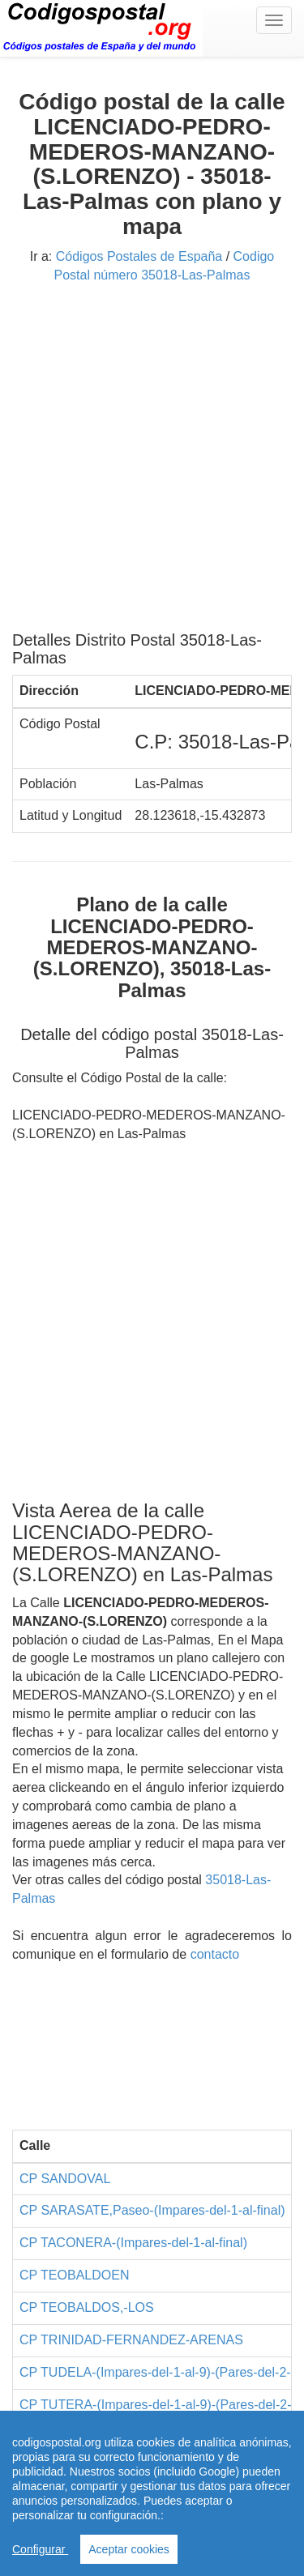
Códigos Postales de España (139, 256)
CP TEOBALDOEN (74, 2275)
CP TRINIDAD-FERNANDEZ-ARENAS (131, 2340)
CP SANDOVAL (64, 2179)
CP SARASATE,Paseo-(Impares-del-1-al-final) (152, 2210)
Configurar (40, 2549)
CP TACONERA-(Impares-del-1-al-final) (133, 2243)
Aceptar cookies (128, 2549)
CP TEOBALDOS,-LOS (86, 2307)
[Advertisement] (152, 463)
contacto (215, 1954)
